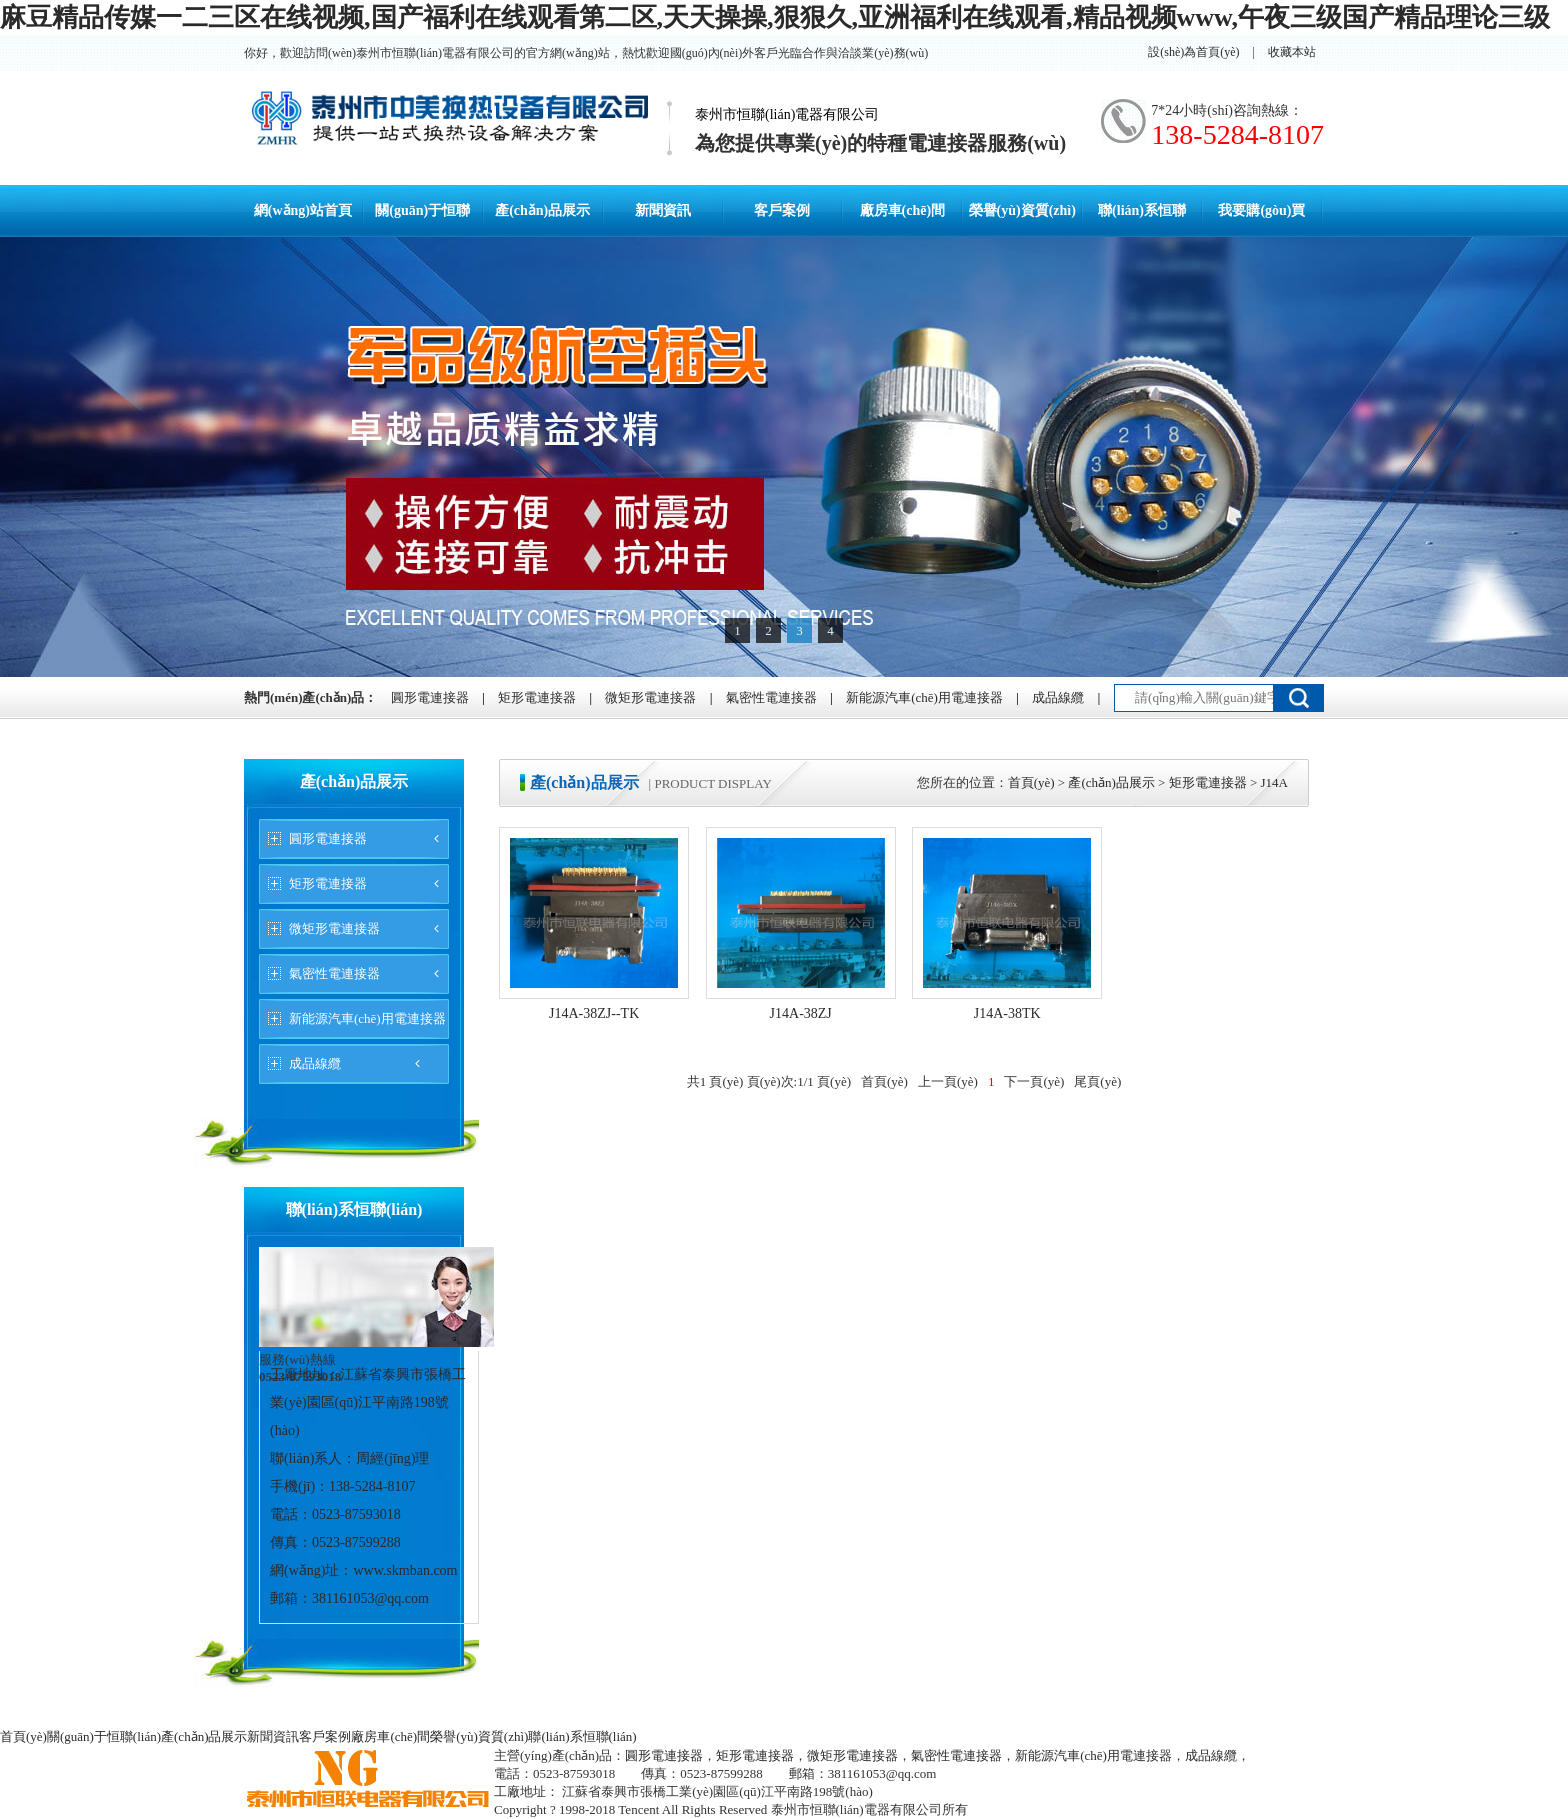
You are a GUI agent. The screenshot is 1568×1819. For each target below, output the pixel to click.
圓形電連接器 (430, 697)
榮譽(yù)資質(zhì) (1022, 210)
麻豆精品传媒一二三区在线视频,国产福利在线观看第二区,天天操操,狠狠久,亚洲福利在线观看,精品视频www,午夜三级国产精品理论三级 (775, 17)
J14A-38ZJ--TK (594, 1013)
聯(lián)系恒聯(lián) (582, 1736)
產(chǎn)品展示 (542, 210)
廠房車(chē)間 (903, 210)
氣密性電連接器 (771, 697)
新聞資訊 (663, 210)
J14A (1274, 782)
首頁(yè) (1031, 782)
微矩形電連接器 (650, 697)
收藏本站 (1292, 52)
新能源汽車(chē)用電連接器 (924, 697)
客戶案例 (782, 210)
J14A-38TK (1007, 1013)
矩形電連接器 (537, 697)
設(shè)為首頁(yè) (1193, 52)
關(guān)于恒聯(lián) (104, 1736)
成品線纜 (1058, 697)
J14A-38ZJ (801, 1013)
